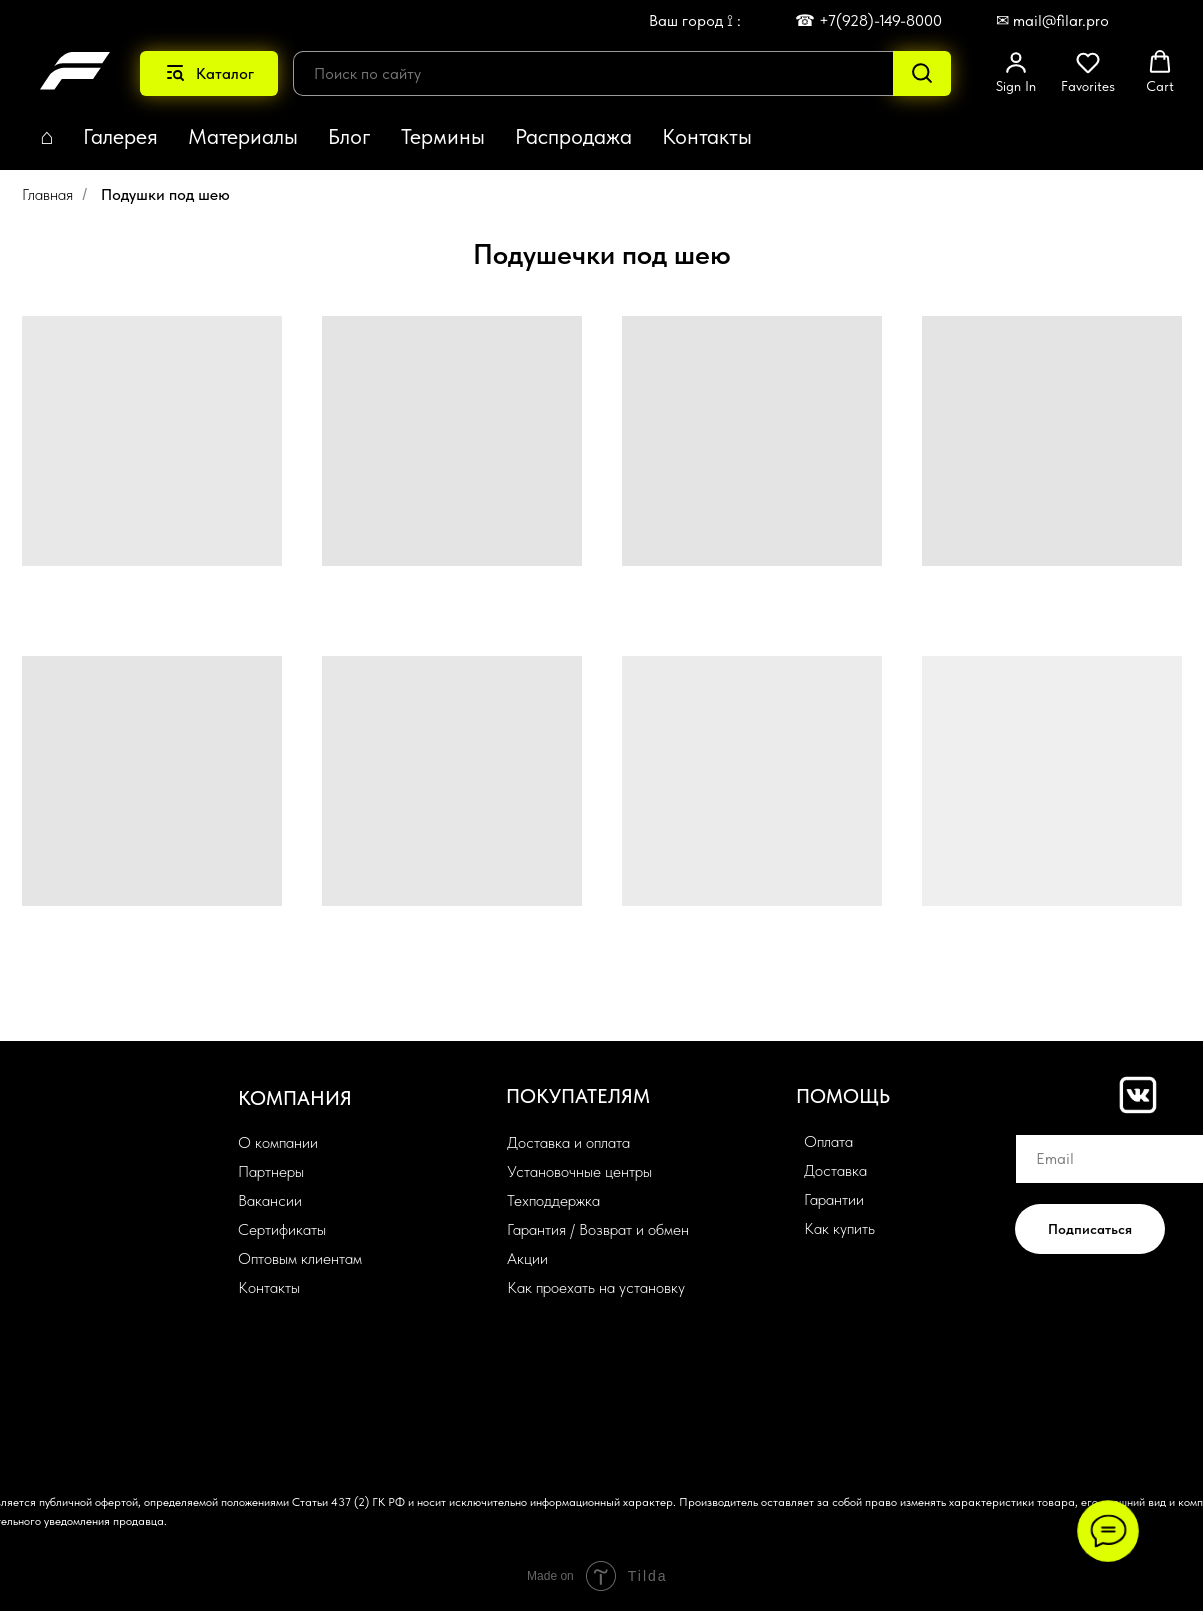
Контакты (707, 136)
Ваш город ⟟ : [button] (695, 20)
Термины (443, 136)
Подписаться (1090, 1229)
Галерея (120, 136)
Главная (47, 194)
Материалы (243, 136)
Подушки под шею (165, 194)
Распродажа (573, 136)
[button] (1016, 72)
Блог (349, 136)
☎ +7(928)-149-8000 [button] (868, 20)
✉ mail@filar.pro (1052, 20)
